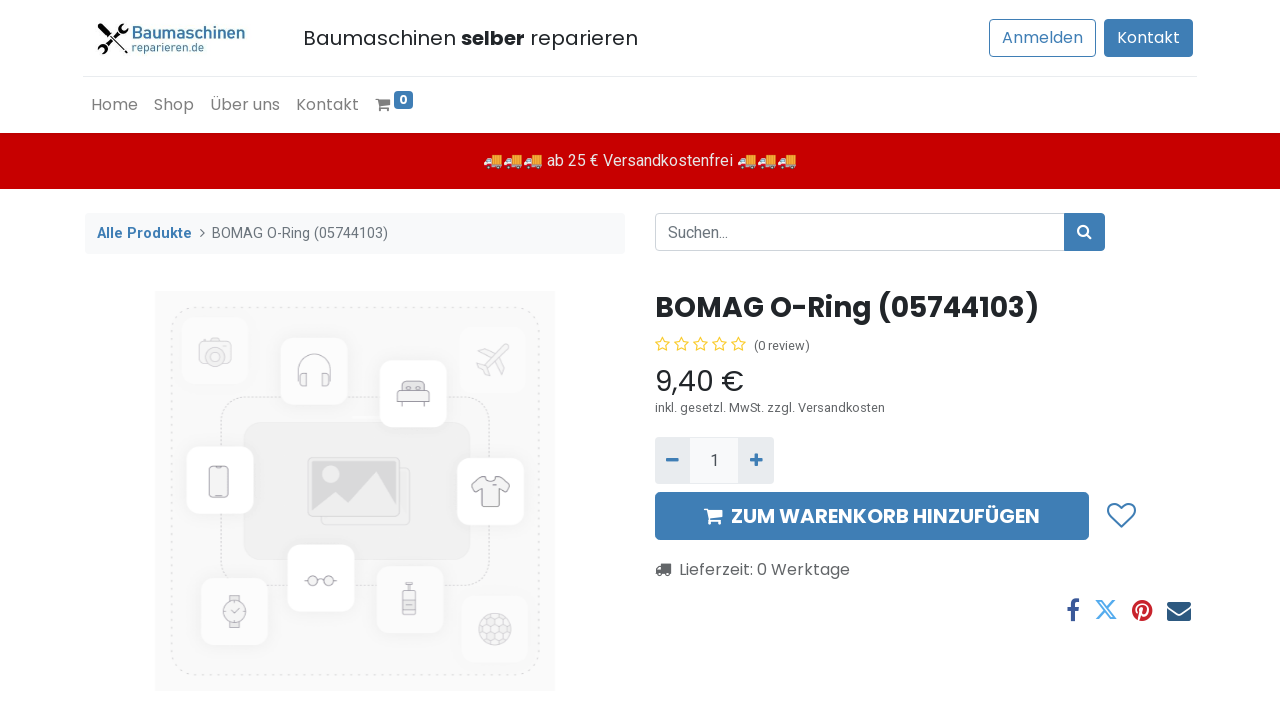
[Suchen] (1084, 232)
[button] (1120, 516)
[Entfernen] (672, 460)
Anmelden (1040, 37)
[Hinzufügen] (755, 460)
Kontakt (1146, 37)
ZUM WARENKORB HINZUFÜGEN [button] (872, 516)
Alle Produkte (144, 233)
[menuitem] (116, 105)
